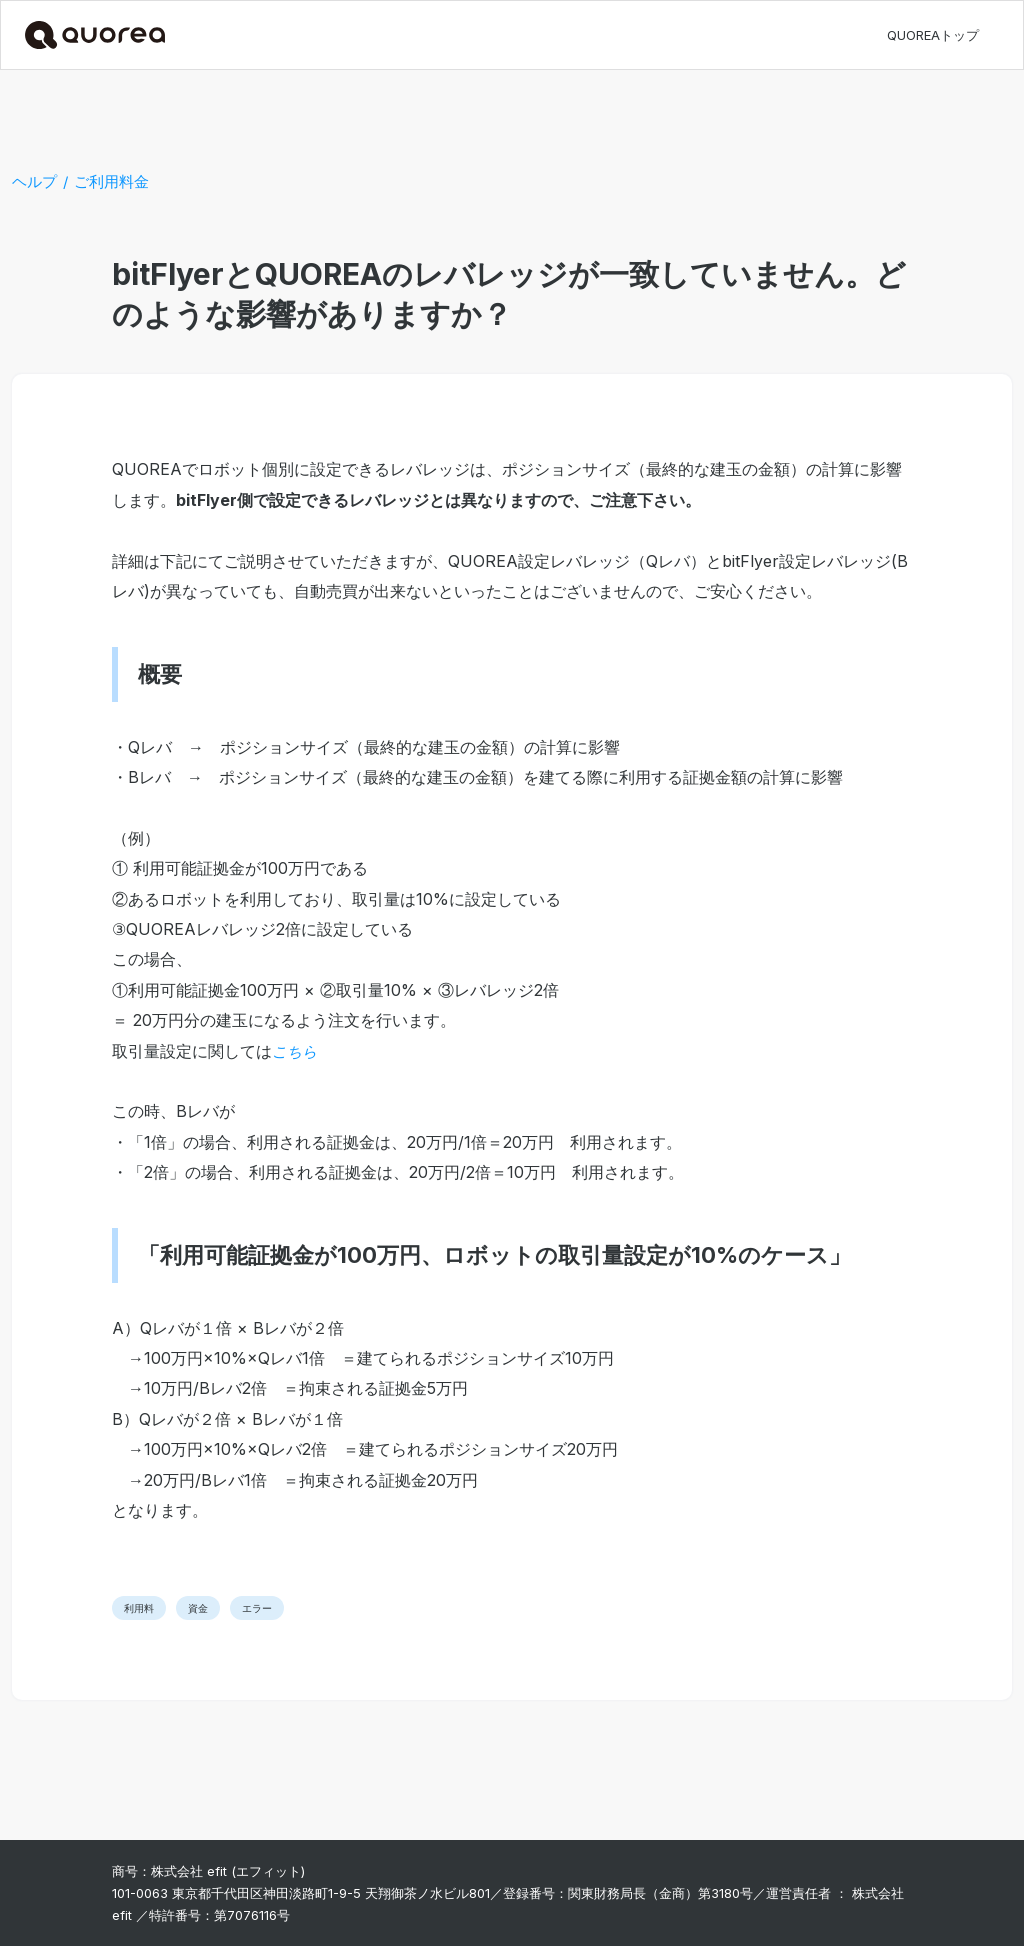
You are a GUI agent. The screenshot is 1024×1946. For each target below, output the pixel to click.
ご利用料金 (111, 181)
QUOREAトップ (933, 35)
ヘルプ (34, 181)
